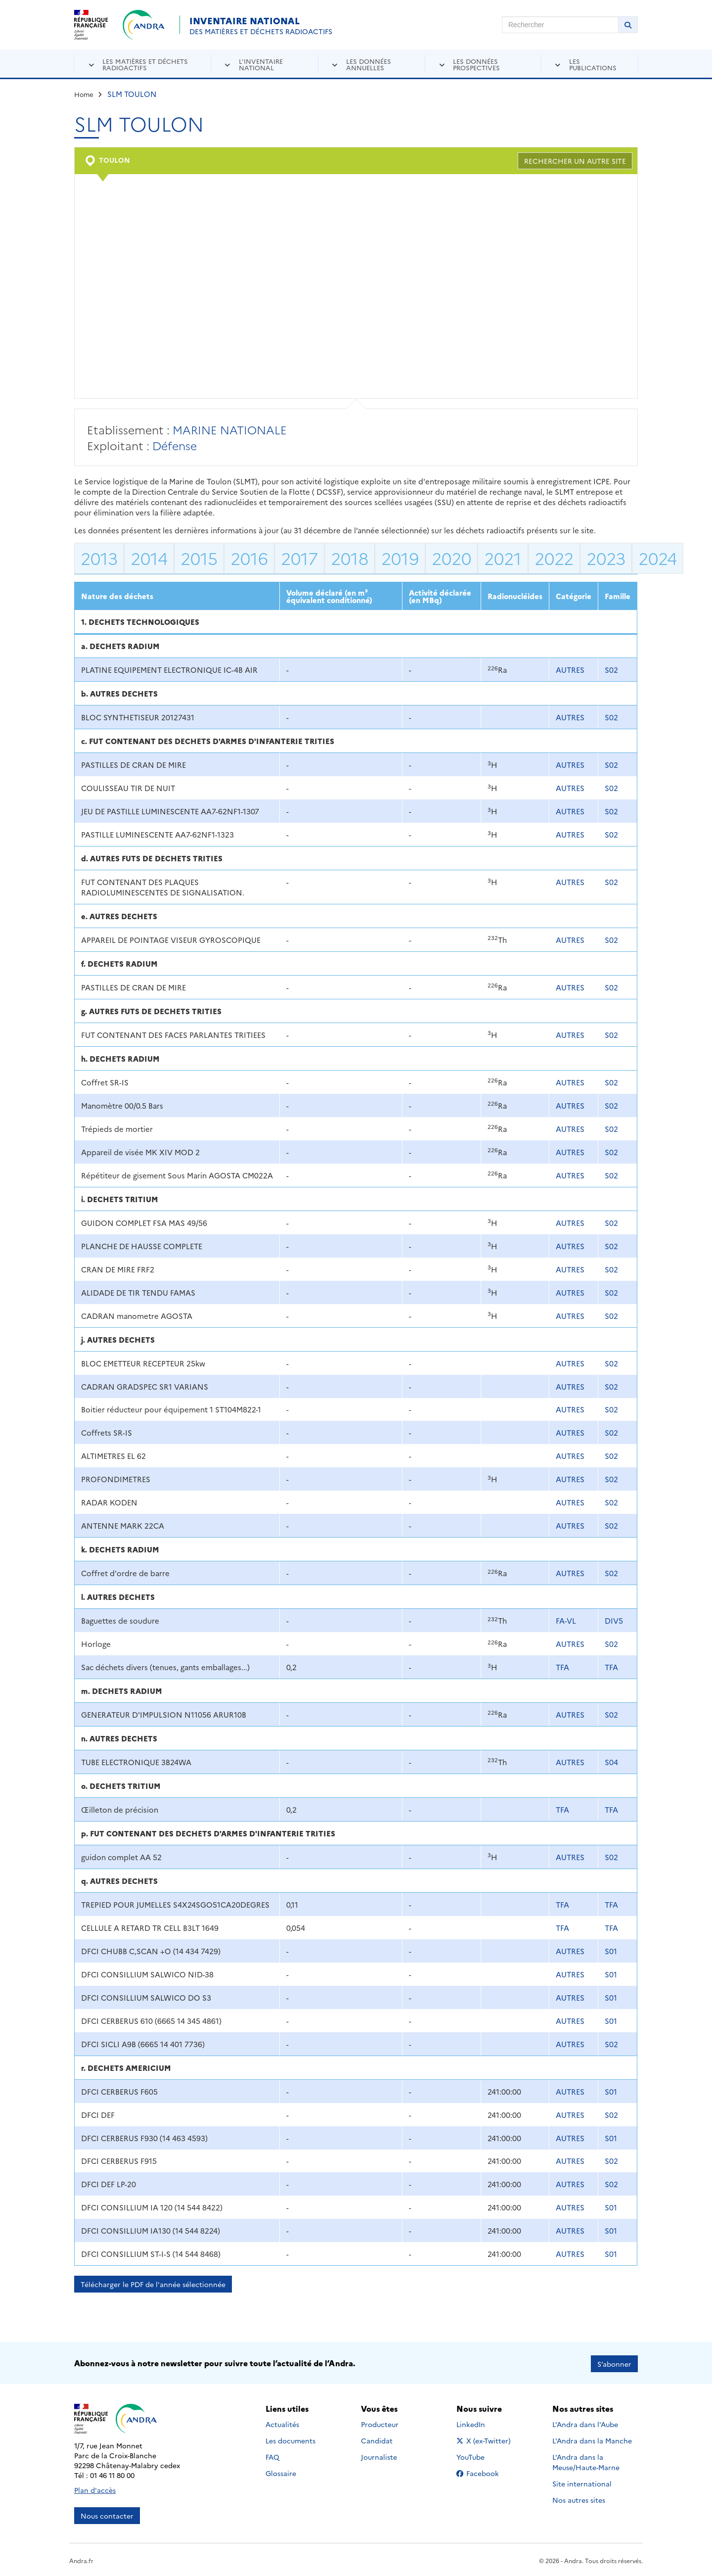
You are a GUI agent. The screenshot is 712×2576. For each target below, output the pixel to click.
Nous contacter (107, 2514)
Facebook (485, 2472)
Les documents (290, 2439)
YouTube (481, 2456)
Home (83, 94)
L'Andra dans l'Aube (585, 2423)
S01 (611, 1951)
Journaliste (379, 2456)
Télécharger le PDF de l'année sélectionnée (153, 2284)
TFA (562, 1667)
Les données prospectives (476, 64)
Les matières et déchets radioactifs (145, 64)
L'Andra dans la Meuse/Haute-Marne (586, 2461)
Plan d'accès (95, 2488)
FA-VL (566, 1620)
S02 (611, 669)
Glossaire (281, 2472)
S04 (611, 1762)
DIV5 (614, 1620)
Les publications (593, 64)
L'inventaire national (261, 64)
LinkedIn (481, 2423)
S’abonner (614, 2362)
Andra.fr (81, 2559)
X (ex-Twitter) (485, 2439)
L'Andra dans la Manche (592, 2439)
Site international (582, 2482)
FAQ (272, 2456)
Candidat (377, 2439)
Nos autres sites (578, 2499)
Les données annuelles (368, 64)
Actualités (282, 2423)
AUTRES (570, 669)
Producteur (380, 2423)
